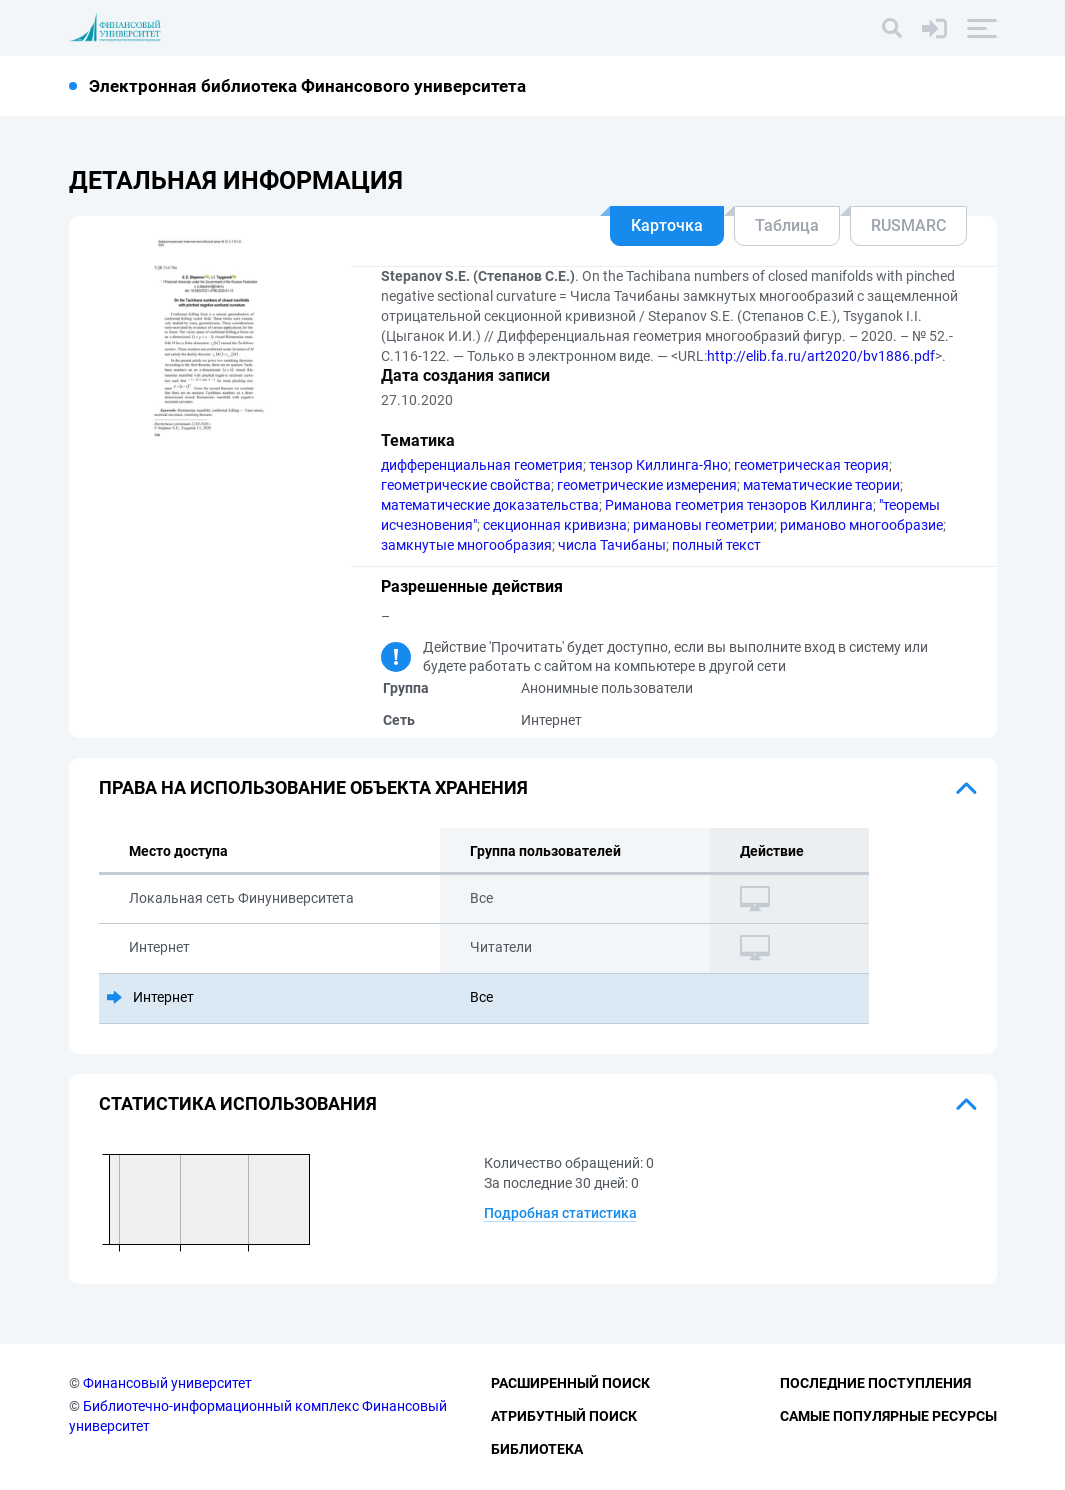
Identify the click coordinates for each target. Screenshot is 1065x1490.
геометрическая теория (811, 465)
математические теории (821, 485)
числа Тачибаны (612, 545)
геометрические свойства (466, 485)
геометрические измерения (647, 485)
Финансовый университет (167, 1383)
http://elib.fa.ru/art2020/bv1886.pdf (821, 356)
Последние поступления (875, 1383)
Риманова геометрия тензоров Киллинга (739, 505)
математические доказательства (490, 505)
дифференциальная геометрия (482, 465)
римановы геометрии (703, 525)
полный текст (716, 545)
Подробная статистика (560, 1213)
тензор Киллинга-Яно (658, 465)
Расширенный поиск (570, 1383)
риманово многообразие (861, 525)
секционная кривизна (555, 525)
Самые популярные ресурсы (888, 1416)
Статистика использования (238, 1103)
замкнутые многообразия (466, 545)
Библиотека (537, 1449)
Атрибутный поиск (564, 1416)
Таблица (787, 225)
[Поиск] (892, 28)
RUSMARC (908, 225)
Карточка (667, 225)
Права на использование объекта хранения (313, 787)
